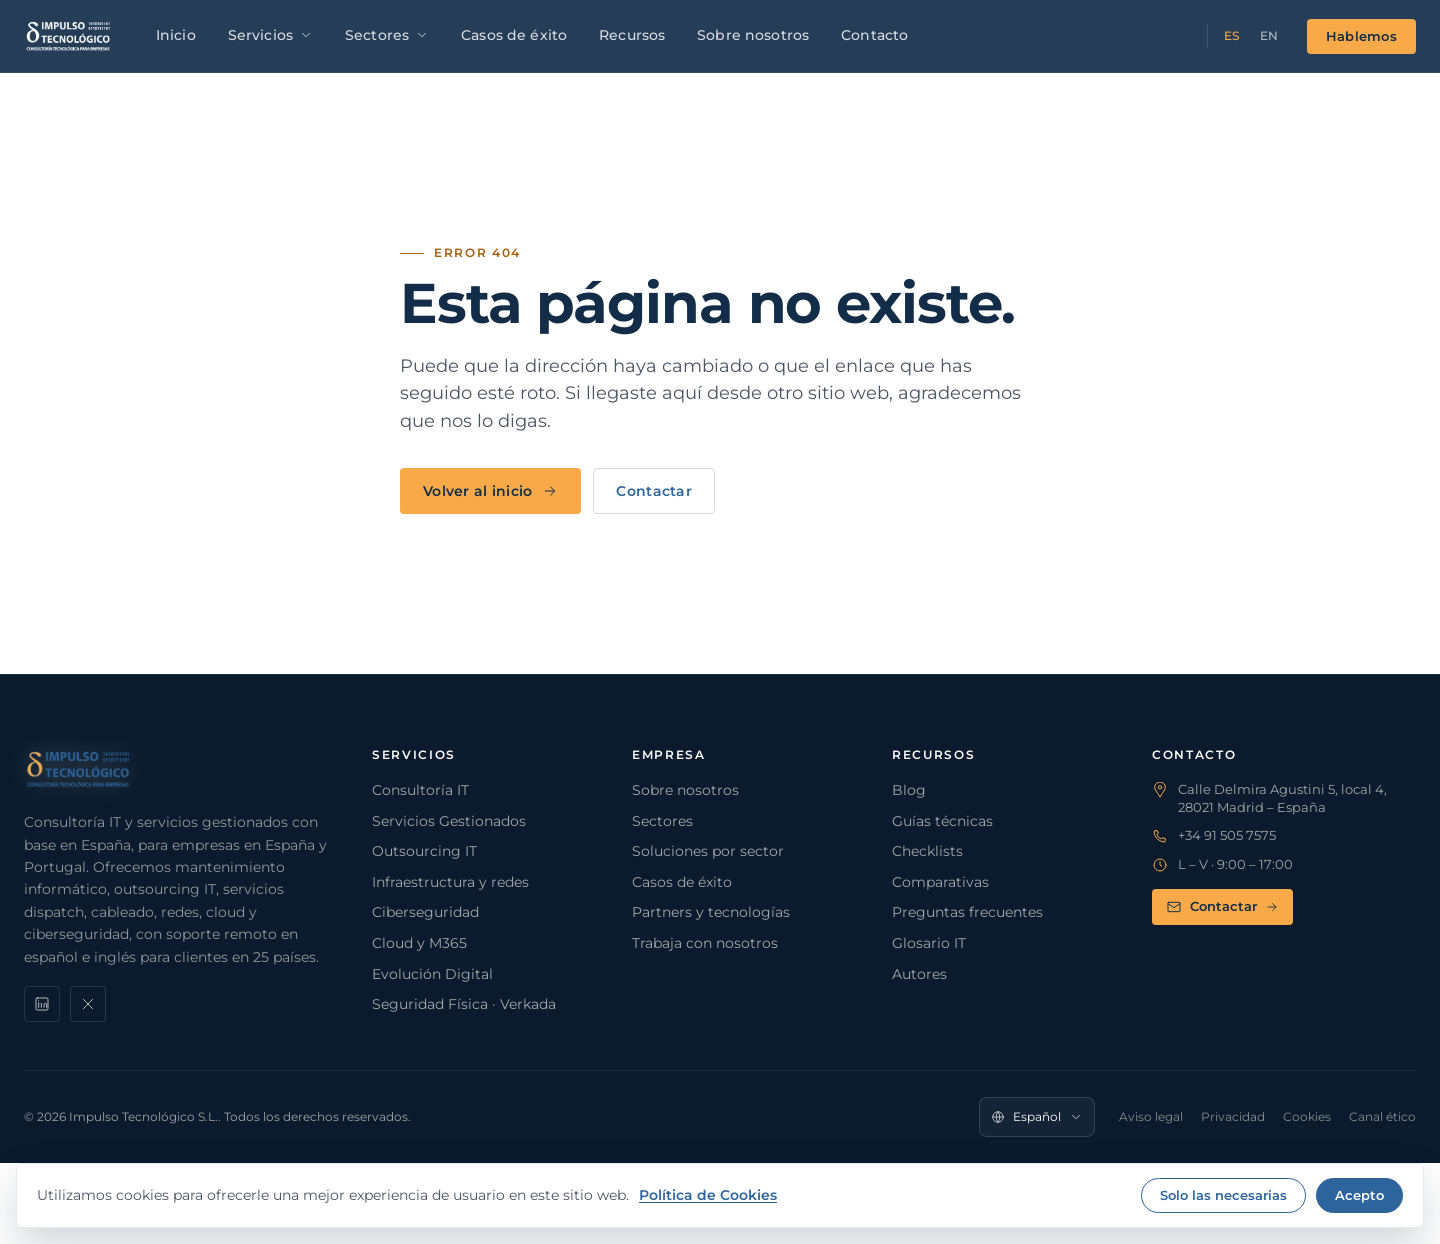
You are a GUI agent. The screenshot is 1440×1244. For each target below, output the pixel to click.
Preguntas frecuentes (967, 912)
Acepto (1359, 1195)
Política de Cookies (708, 1195)
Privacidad (1233, 1116)
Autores (919, 974)
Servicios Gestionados (449, 821)
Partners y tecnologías (711, 912)
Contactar (654, 491)
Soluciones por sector (708, 851)
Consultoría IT (420, 790)
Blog (909, 790)
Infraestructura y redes (450, 882)
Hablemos (1361, 36)
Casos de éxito (514, 35)
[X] (88, 1004)
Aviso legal (1151, 1116)
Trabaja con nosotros (705, 943)
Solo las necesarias (1223, 1195)
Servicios (270, 35)
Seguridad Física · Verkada (464, 1004)
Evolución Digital (432, 974)
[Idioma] (1037, 1117)
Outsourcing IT (424, 851)
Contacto (874, 35)
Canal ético (1382, 1116)
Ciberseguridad (425, 912)
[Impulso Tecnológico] (68, 36)
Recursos (632, 35)
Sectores (387, 35)
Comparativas (940, 882)
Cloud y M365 (419, 943)
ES (1232, 35)
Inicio (176, 35)
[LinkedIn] (42, 1004)
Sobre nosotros (753, 35)
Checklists (927, 851)
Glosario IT (929, 943)
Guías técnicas (942, 821)
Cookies (1307, 1116)
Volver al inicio (490, 491)
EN (1269, 35)
